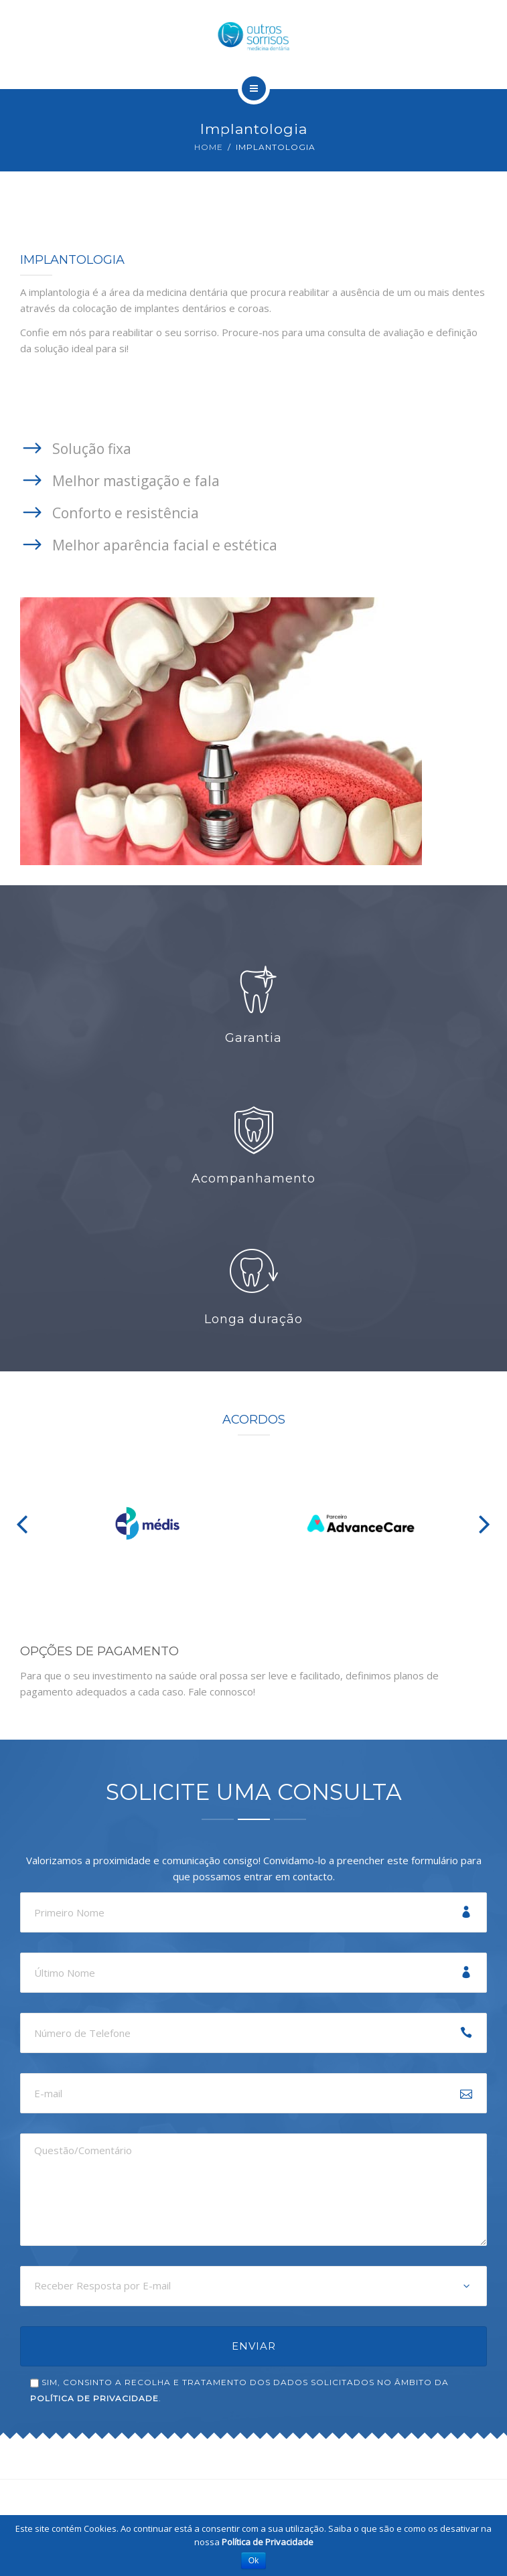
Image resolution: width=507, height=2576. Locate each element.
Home (208, 147)
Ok (253, 2560)
